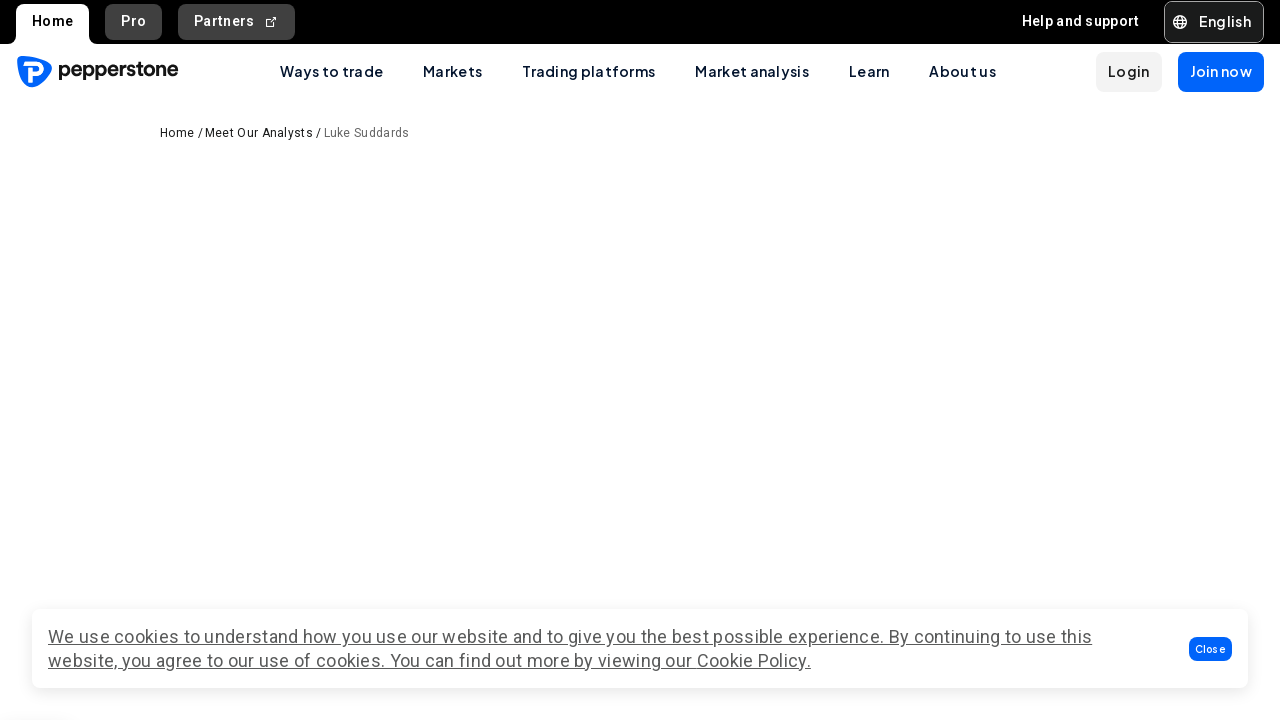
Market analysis (752, 71)
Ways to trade (331, 71)
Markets (452, 71)
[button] (1211, 649)
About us (962, 71)
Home (52, 21)
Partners (236, 21)
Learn (869, 71)
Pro (133, 21)
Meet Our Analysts (259, 133)
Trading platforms (588, 71)
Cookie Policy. (754, 660)
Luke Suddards (367, 133)
